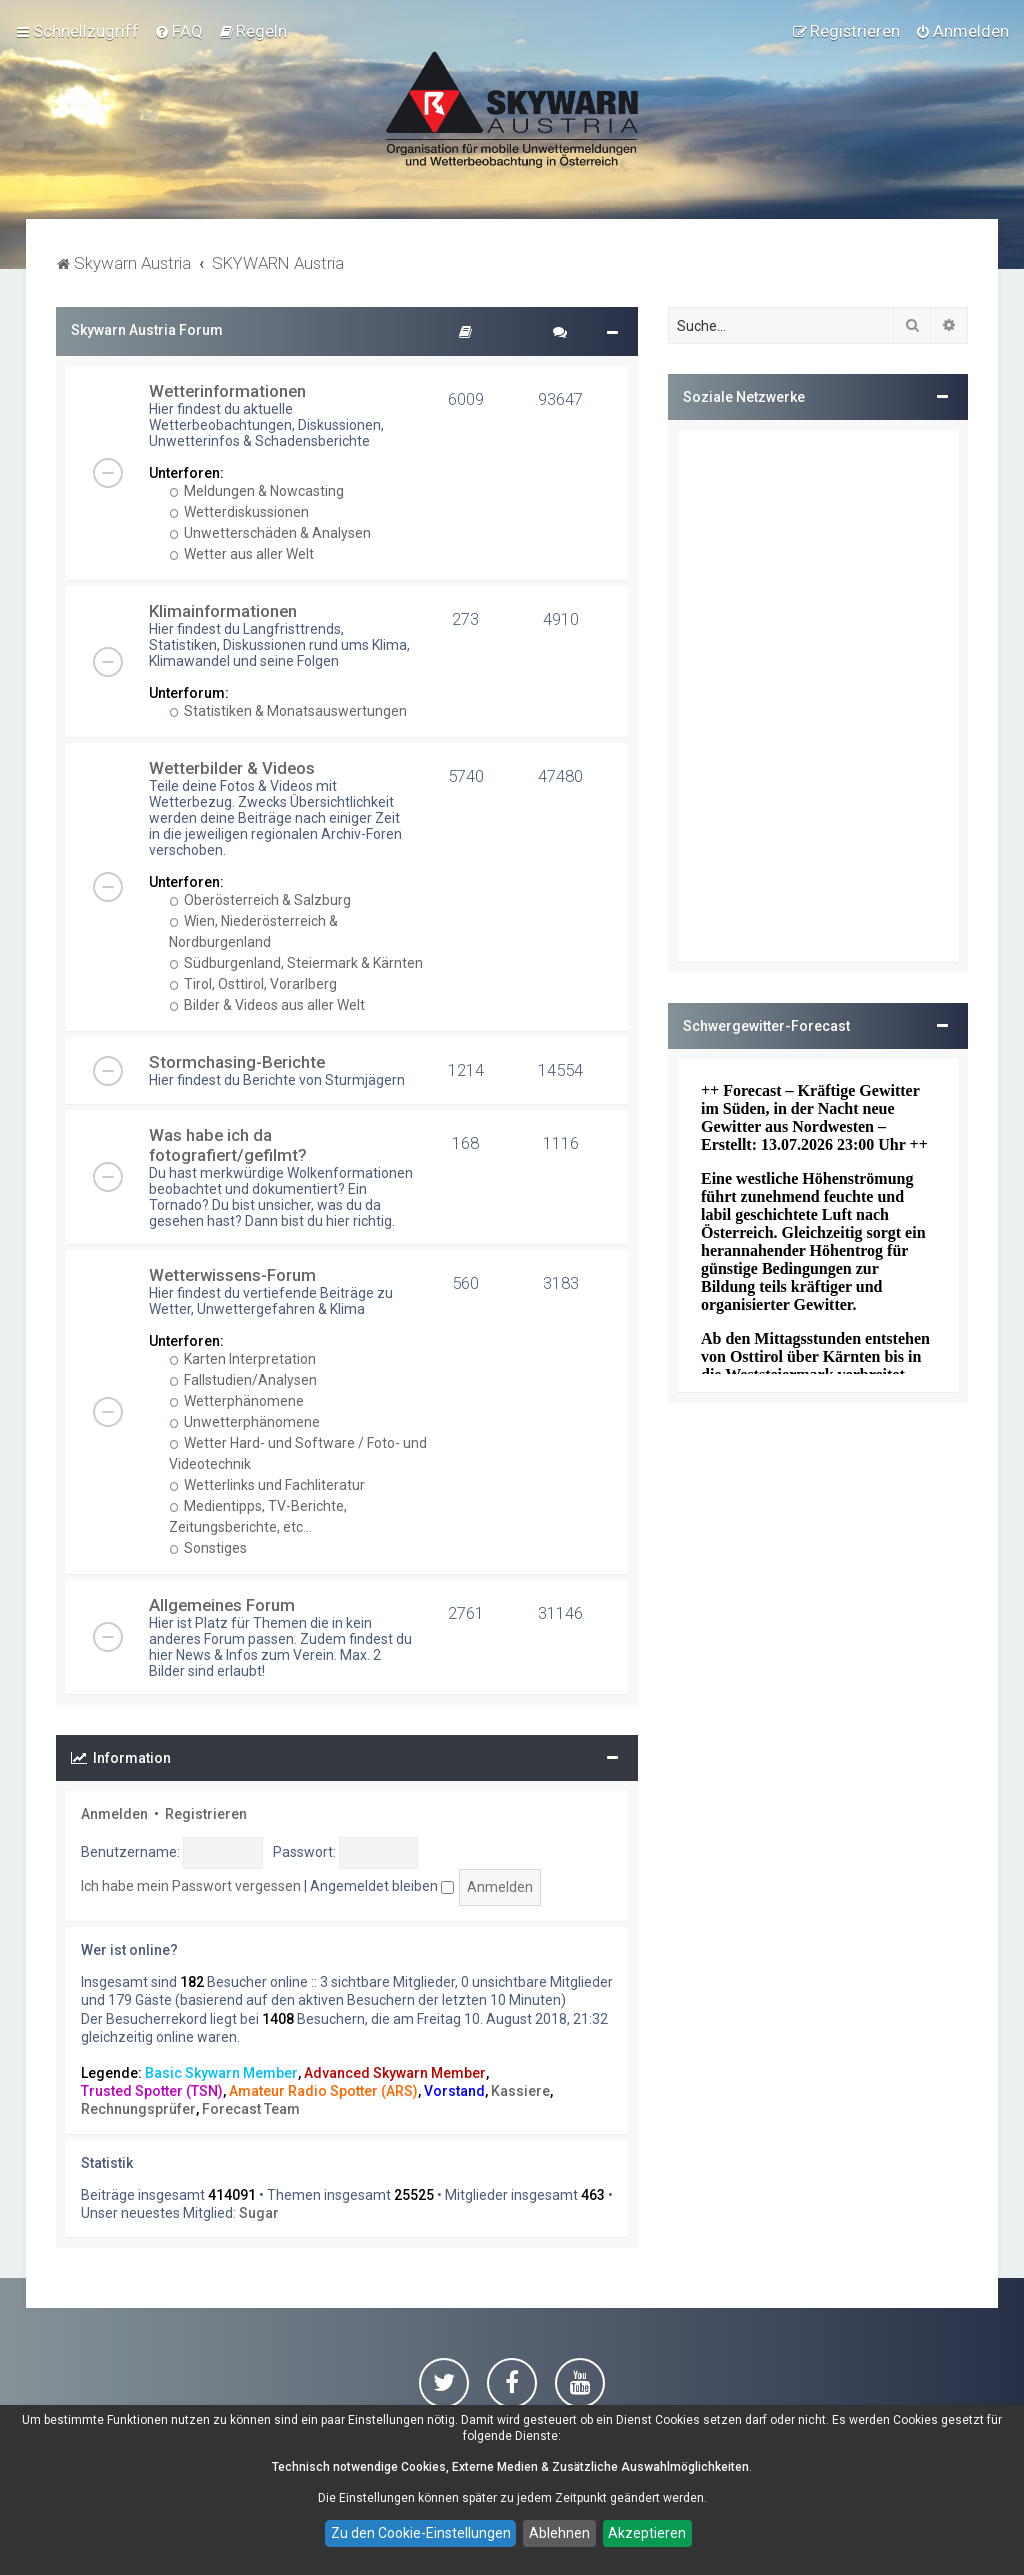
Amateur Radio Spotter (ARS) (323, 2091)
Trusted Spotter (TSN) (152, 2091)
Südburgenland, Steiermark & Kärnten (296, 963)
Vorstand (454, 2091)
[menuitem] (178, 31)
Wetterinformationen (227, 391)
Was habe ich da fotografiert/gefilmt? (228, 1145)
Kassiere (520, 2091)
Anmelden (114, 1814)
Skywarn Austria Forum (147, 330)
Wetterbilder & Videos (232, 768)
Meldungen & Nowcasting (257, 491)
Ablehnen (559, 2533)
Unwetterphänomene (245, 1422)
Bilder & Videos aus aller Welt (267, 1005)
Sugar (259, 2213)
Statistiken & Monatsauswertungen (288, 711)
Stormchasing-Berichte (237, 1062)
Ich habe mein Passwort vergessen (191, 1886)
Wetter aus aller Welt (242, 554)
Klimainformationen (223, 611)
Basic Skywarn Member (221, 2073)
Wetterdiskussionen (239, 512)
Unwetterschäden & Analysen (270, 533)
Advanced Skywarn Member (395, 2073)
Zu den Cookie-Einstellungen (421, 2533)
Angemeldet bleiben (382, 1886)
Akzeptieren (647, 2533)
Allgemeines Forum (222, 1605)
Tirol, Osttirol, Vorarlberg (253, 984)
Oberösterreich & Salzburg (260, 900)
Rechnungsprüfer (138, 2109)
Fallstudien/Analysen (243, 1380)
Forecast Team (251, 2109)
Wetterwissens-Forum (232, 1275)
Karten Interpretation (243, 1359)
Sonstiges (208, 1548)
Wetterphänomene (237, 1401)
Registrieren (206, 1814)
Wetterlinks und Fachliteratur (267, 1485)
